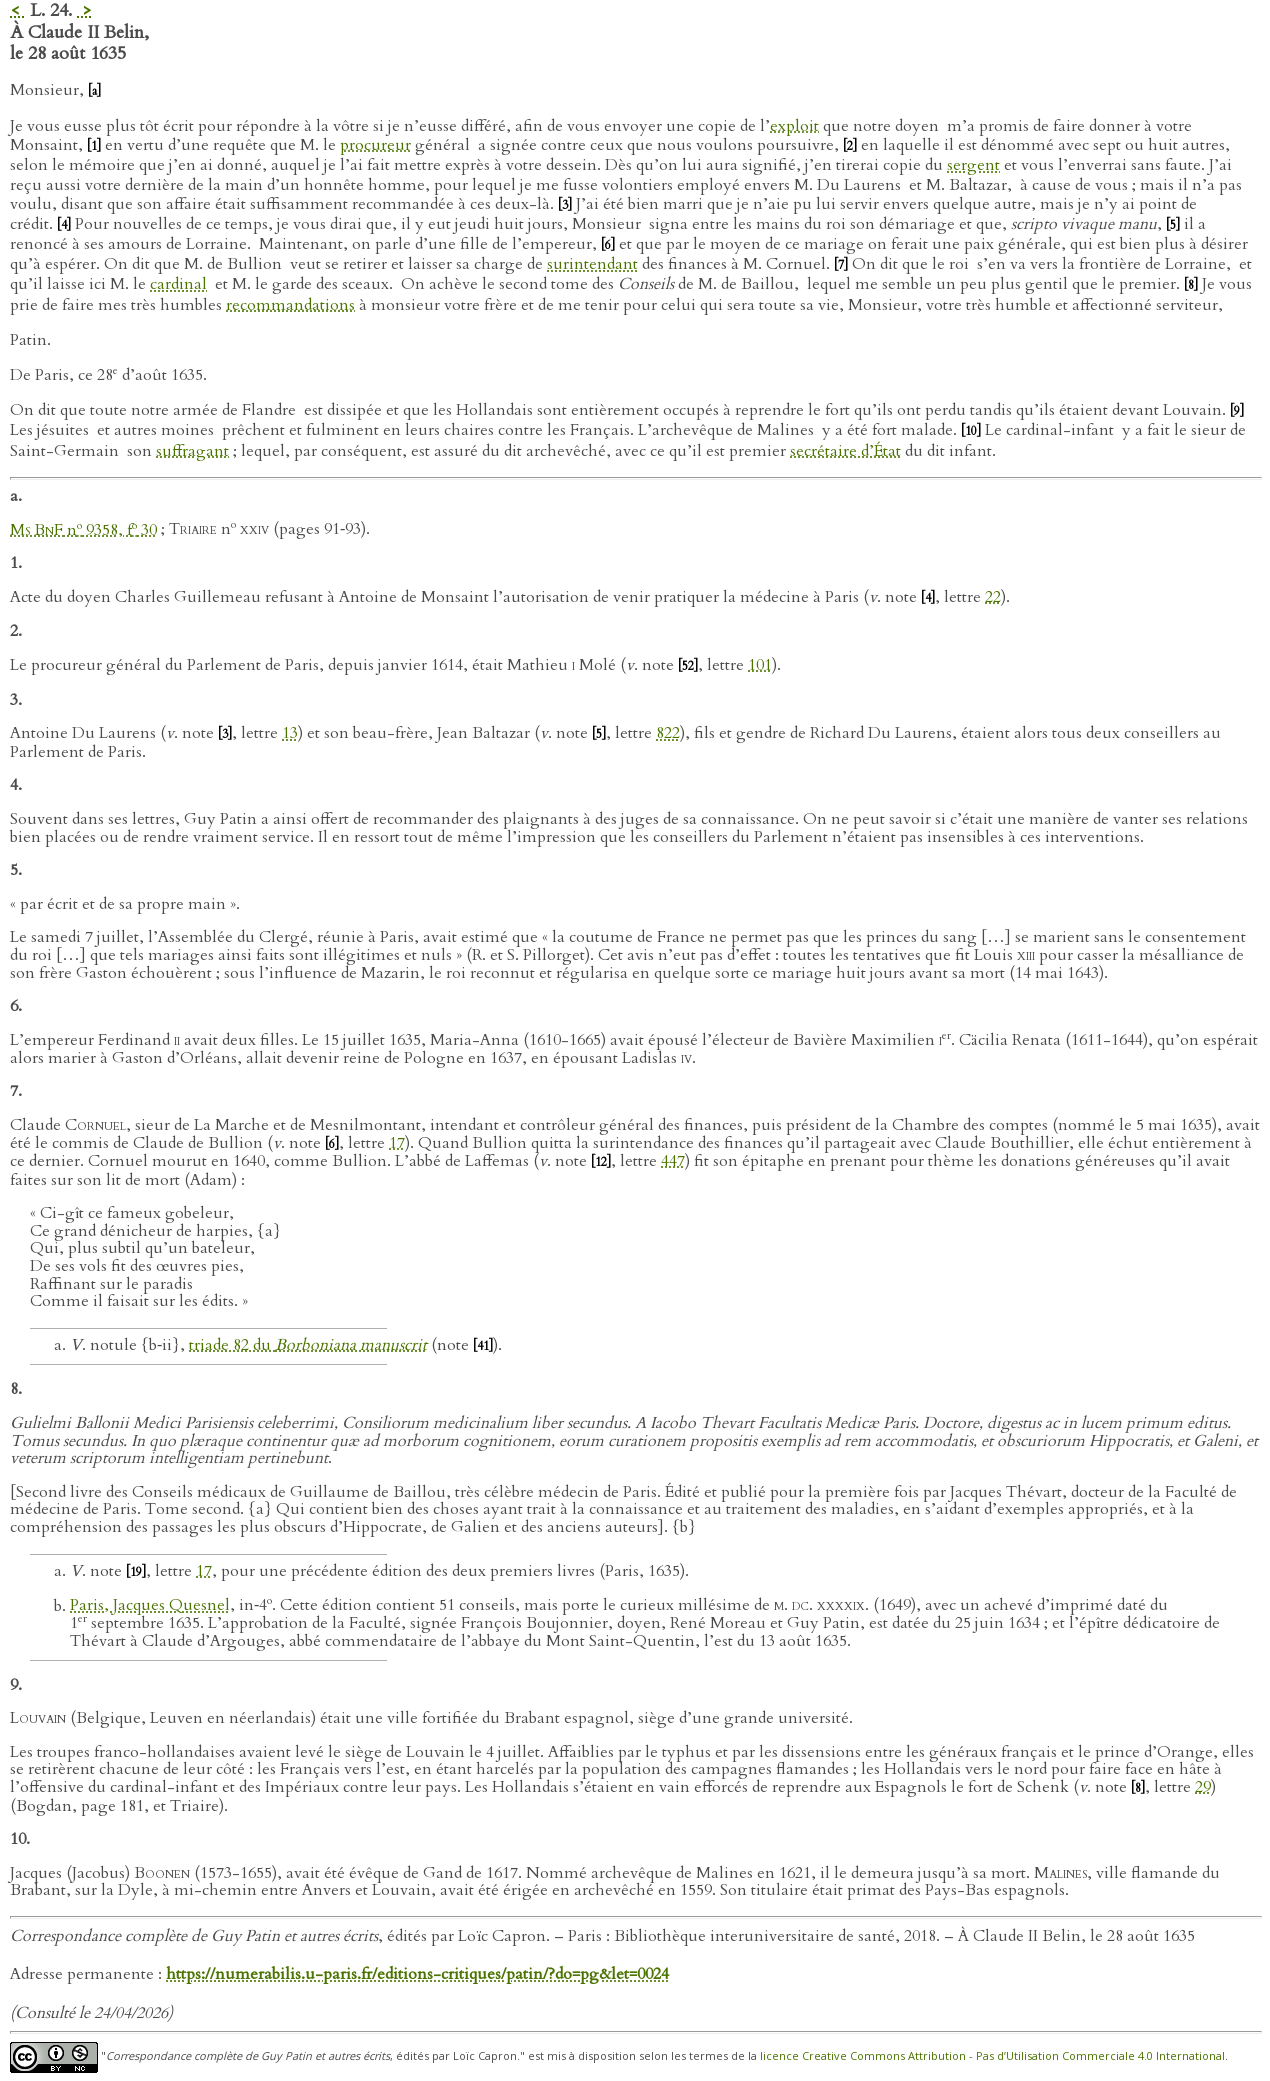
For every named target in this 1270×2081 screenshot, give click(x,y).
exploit (794, 126)
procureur (375, 145)
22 (993, 597)
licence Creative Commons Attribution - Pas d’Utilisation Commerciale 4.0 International (992, 2055)
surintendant (592, 264)
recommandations (290, 305)
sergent (973, 165)
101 (760, 665)
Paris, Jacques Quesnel (150, 1606)
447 (673, 1161)
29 (1203, 1787)
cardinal (178, 284)
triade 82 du (308, 1345)
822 (668, 733)
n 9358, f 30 (83, 530)
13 (290, 733)
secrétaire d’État (845, 451)
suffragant (192, 451)
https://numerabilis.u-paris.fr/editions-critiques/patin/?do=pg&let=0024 (417, 1974)
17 (397, 1143)
